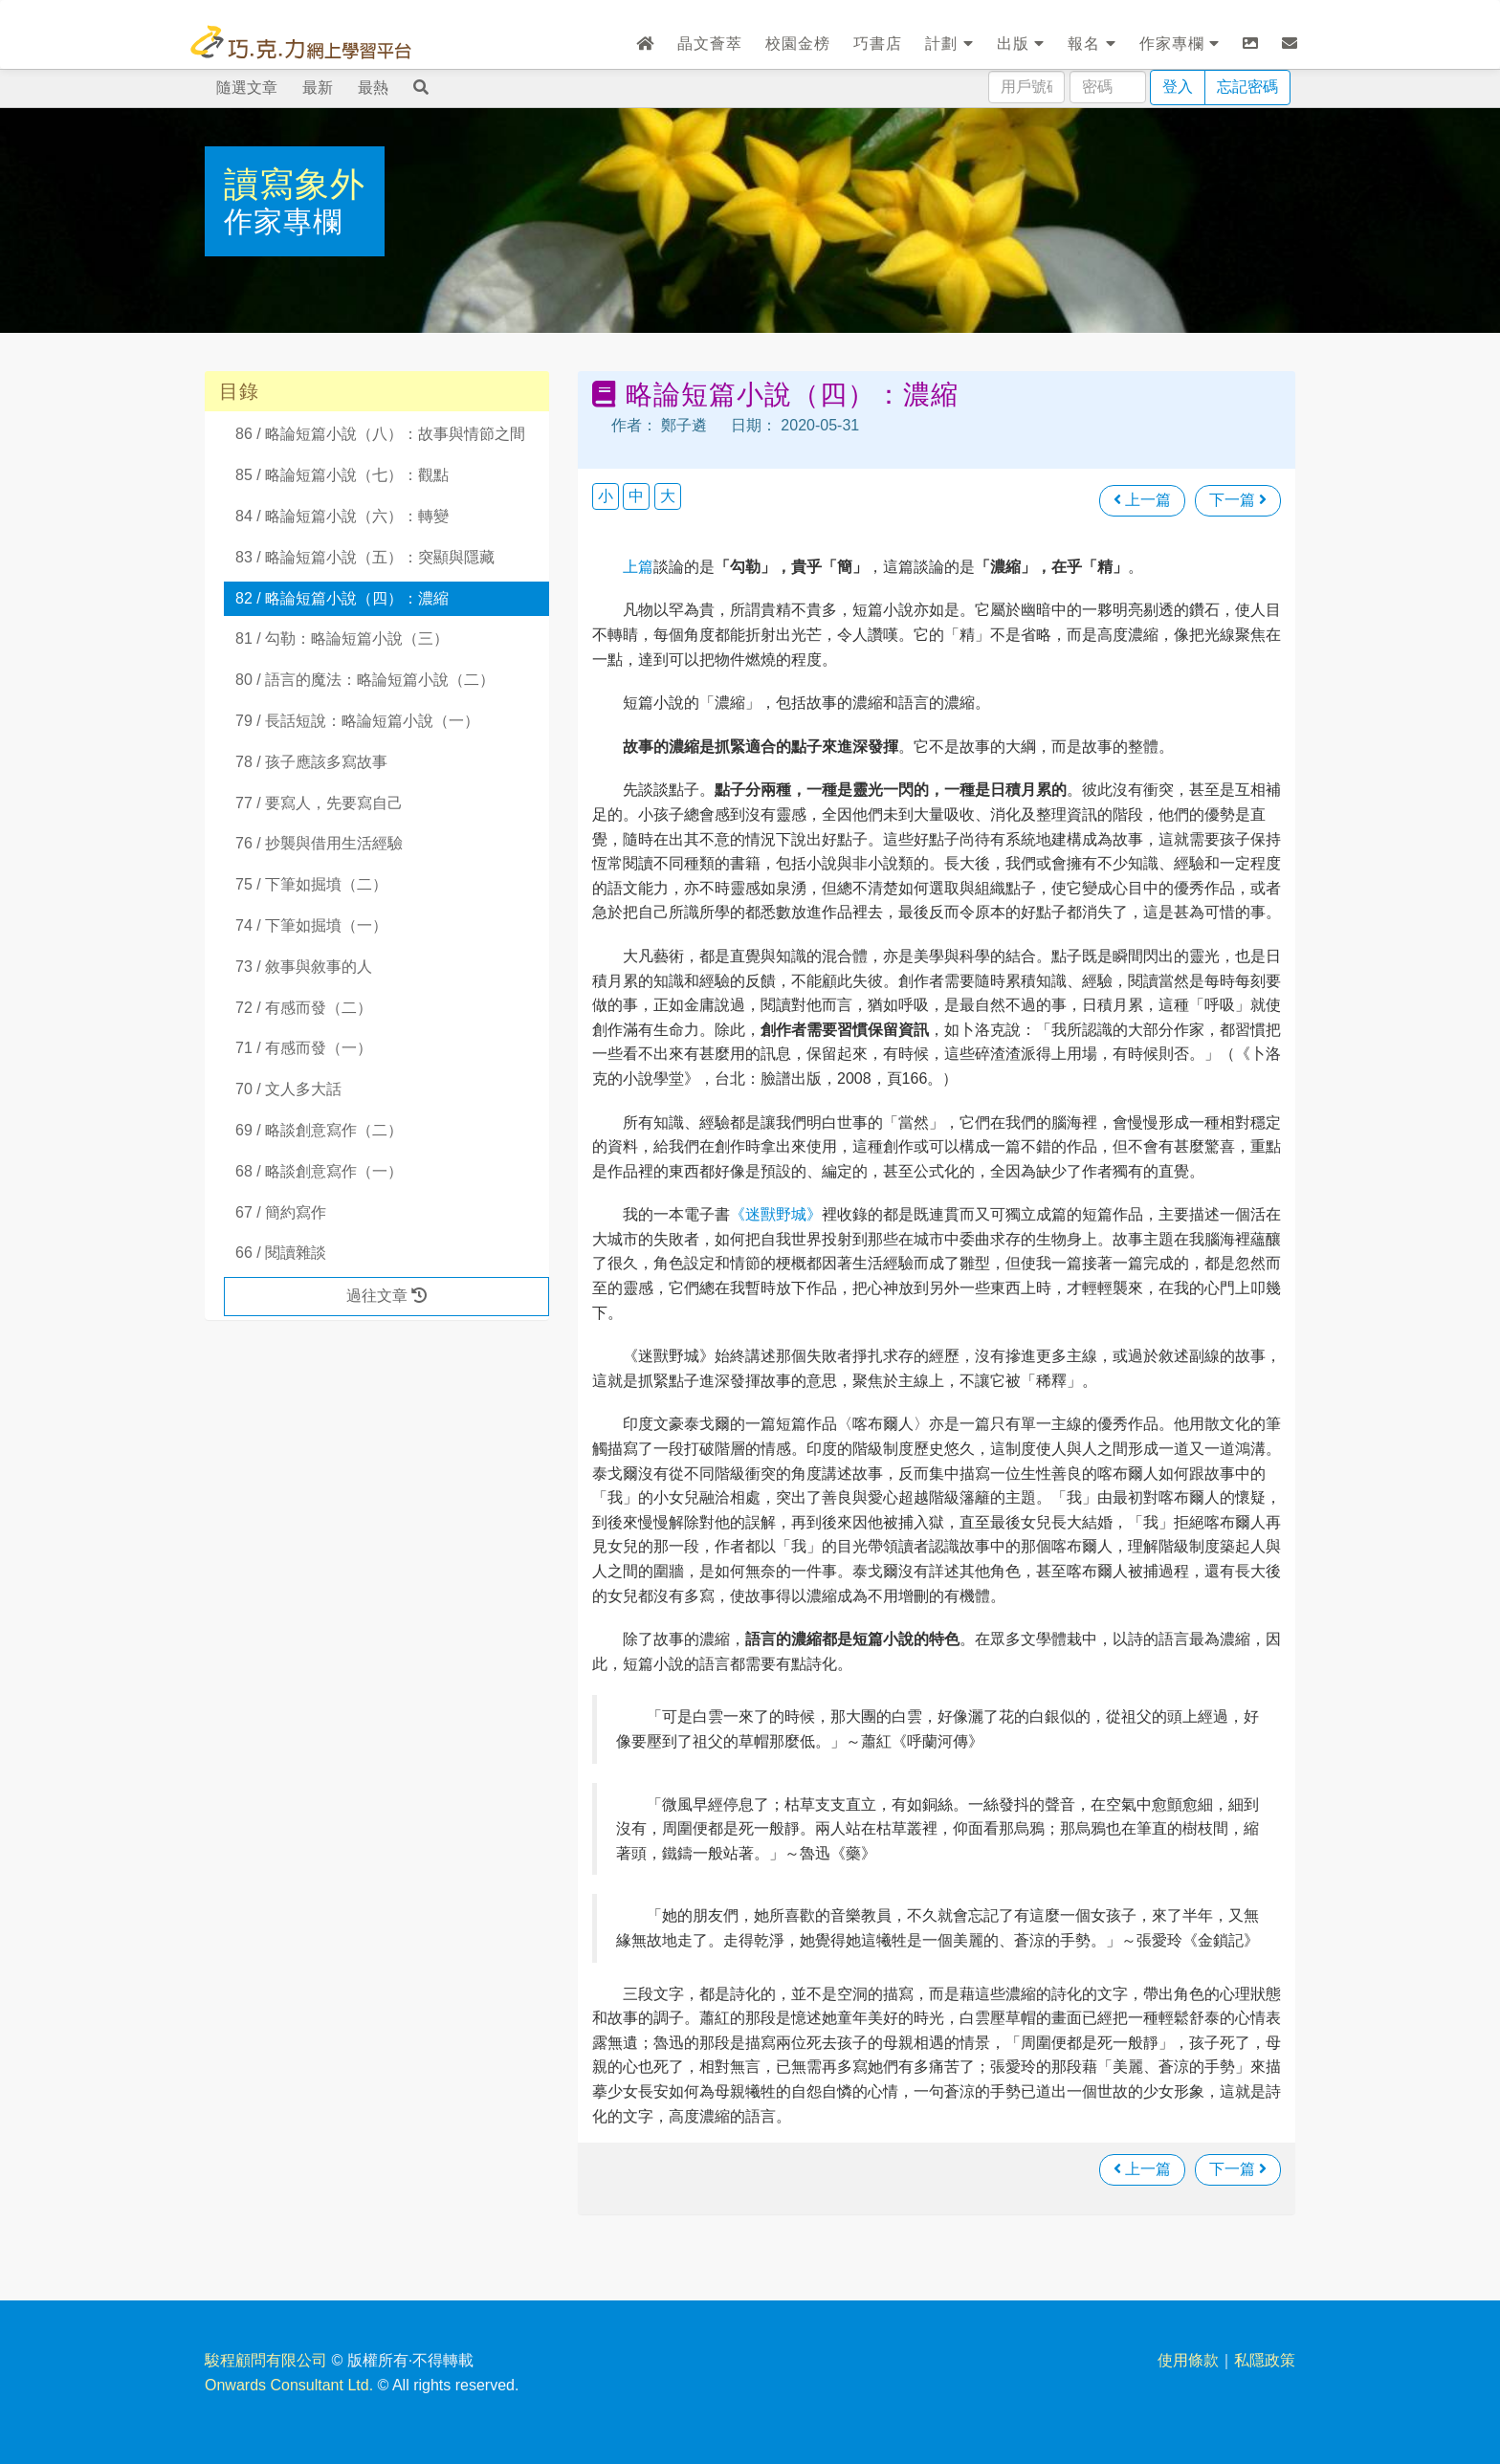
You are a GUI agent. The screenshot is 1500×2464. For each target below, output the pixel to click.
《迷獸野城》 (776, 1214)
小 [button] (605, 496)
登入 (1177, 86)
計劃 (949, 43)
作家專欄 (1179, 43)
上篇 (638, 567)
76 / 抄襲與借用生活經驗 (319, 843)
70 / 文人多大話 (288, 1089)
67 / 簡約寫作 (280, 1212)
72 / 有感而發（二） (303, 1008)
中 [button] (636, 496)
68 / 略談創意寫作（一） (319, 1171)
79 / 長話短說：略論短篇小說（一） (357, 721)
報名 (1091, 43)
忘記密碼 (1247, 86)
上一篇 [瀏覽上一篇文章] (1142, 500)
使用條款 (1188, 2360)
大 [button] (667, 496)
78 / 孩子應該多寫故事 (311, 762)
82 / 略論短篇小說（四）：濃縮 (342, 598)
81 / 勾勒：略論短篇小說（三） (342, 638)
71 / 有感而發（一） (303, 1048)
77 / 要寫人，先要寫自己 (319, 803)
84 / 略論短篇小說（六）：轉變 (342, 516)
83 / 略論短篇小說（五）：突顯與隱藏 (365, 557)
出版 (1021, 43)
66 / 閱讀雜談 (280, 1252)
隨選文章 (246, 87)
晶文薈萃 (709, 43)
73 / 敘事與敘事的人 (303, 966)
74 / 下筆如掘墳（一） (311, 925)
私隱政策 (1264, 2360)
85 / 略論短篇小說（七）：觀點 (342, 475)
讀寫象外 (294, 184)
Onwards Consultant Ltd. (289, 2385)
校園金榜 (797, 43)
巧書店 (877, 43)
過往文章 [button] (386, 1295)
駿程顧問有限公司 (266, 2360)
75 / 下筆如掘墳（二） (311, 884)
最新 (317, 87)
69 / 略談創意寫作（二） (319, 1130)
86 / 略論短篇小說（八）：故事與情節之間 (380, 434)
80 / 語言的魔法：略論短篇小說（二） (365, 679)
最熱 (373, 87)
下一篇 (1238, 500)
